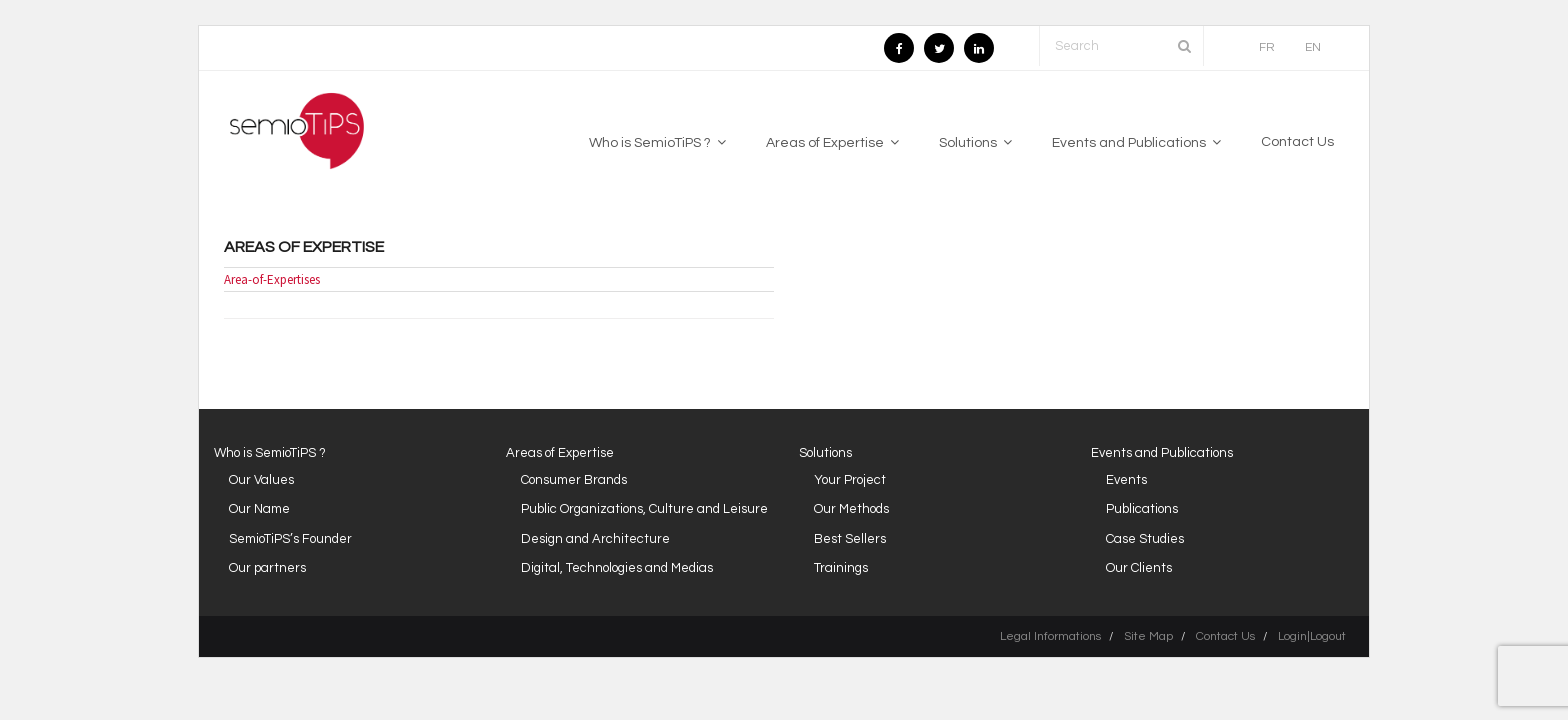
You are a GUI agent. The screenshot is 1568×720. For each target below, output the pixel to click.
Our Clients (1139, 568)
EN (1313, 47)
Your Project (850, 480)
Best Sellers (850, 539)
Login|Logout (1312, 636)
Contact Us (1225, 636)
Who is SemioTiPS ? (270, 453)
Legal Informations (1050, 636)
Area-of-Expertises (272, 279)
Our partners (267, 568)
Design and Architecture (595, 539)
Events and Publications (1162, 453)
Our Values (261, 480)
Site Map (1148, 636)
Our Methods (851, 509)
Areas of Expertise (304, 247)
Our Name (259, 509)
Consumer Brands (574, 480)
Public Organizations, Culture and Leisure (644, 509)
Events (1126, 480)
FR (1267, 47)
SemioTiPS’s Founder (290, 539)
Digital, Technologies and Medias (617, 568)
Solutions (825, 453)
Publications (1142, 509)
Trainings (841, 568)
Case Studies (1145, 539)
